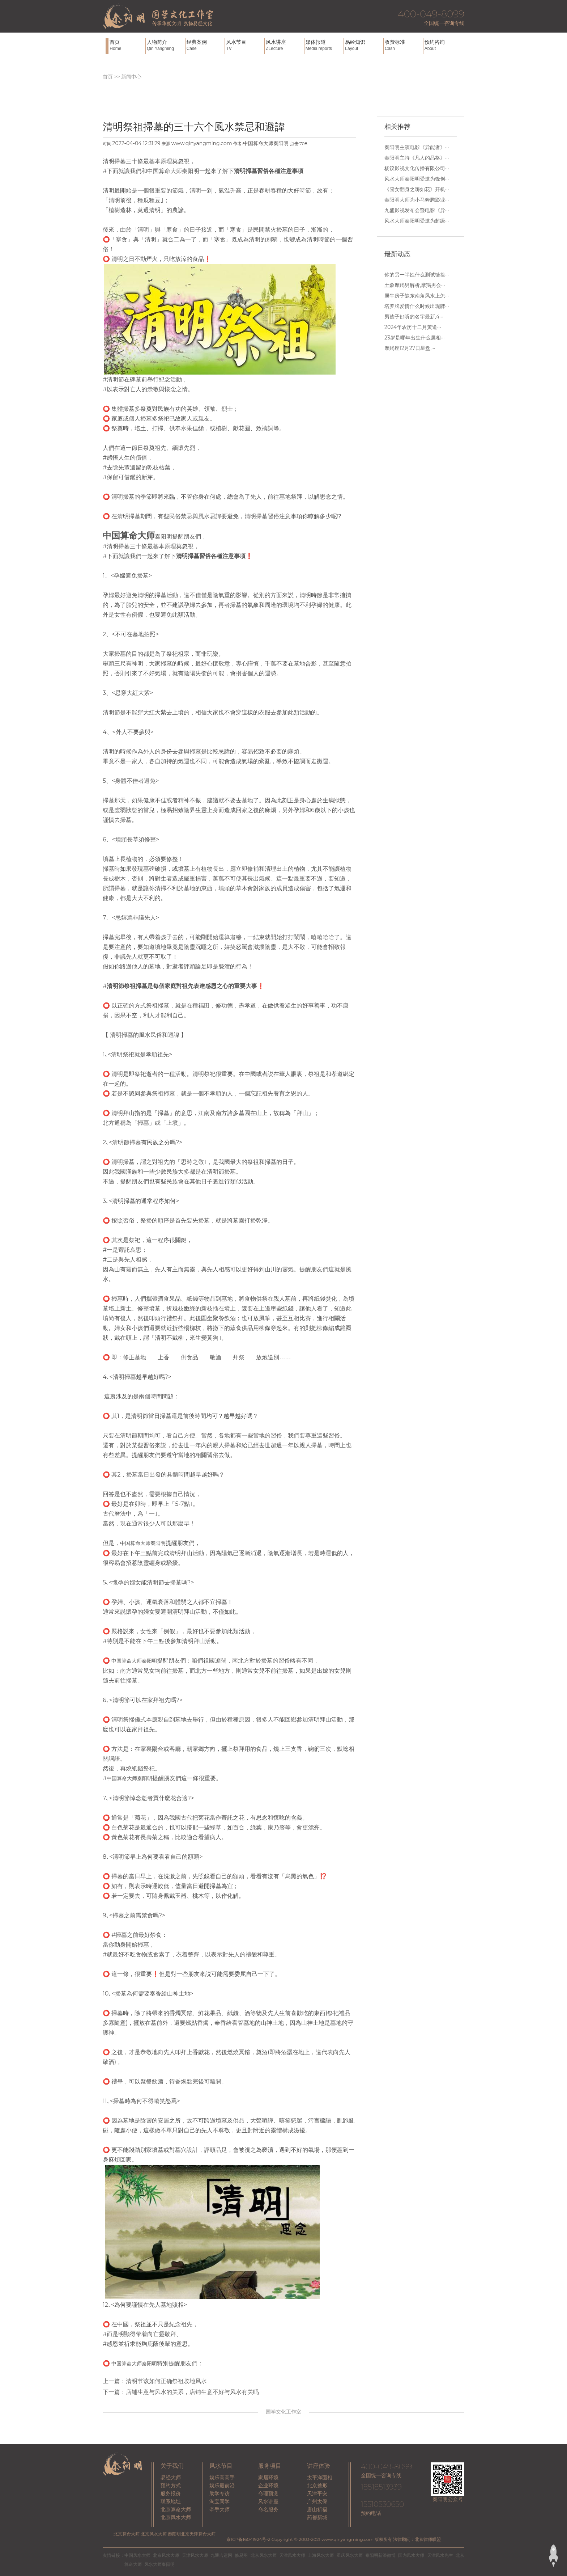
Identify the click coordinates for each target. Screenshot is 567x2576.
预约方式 (171, 2485)
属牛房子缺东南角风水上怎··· (416, 295)
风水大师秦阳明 (159, 2564)
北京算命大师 (176, 2509)
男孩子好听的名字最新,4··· (413, 316)
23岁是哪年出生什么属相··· (414, 337)
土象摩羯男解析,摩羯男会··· (414, 285)
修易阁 (241, 2555)
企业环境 (268, 2485)
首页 (127, 45)
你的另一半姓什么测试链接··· (416, 274)
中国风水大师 (137, 2555)
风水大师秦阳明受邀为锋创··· (416, 179)
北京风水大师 (176, 2517)
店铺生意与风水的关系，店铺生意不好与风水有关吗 (192, 2392)
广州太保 (317, 2501)
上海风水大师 (321, 2555)
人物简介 (165, 45)
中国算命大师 (164, 171)
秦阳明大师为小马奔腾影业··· (416, 200)
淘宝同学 (219, 2501)
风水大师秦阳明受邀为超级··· (416, 221)
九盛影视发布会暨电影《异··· (416, 210)
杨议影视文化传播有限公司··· (416, 168)
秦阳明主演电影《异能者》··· (416, 147)
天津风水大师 (195, 2555)
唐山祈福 (317, 2509)
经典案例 (205, 45)
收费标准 (403, 45)
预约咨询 (443, 45)
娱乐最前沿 (222, 2485)
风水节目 (244, 45)
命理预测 (268, 2493)
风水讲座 (284, 45)
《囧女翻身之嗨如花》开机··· (416, 189)
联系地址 (171, 2501)
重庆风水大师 (350, 2555)
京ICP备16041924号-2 (248, 2539)
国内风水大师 (411, 2555)
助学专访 (219, 2493)
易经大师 (171, 2477)
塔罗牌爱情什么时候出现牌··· (416, 306)
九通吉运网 (221, 2555)
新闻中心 (131, 76)
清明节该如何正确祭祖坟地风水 (166, 2381)
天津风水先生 (440, 2555)
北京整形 (317, 2485)
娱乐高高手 (222, 2477)
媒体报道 (324, 45)
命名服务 (268, 2509)
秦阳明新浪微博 (380, 2555)
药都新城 (317, 2517)
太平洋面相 (319, 2477)
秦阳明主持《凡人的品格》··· (416, 158)
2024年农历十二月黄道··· (412, 327)
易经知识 (363, 45)
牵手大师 (219, 2509)
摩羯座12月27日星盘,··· (409, 348)
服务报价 (171, 2493)
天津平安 (317, 2493)
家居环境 (268, 2477)
